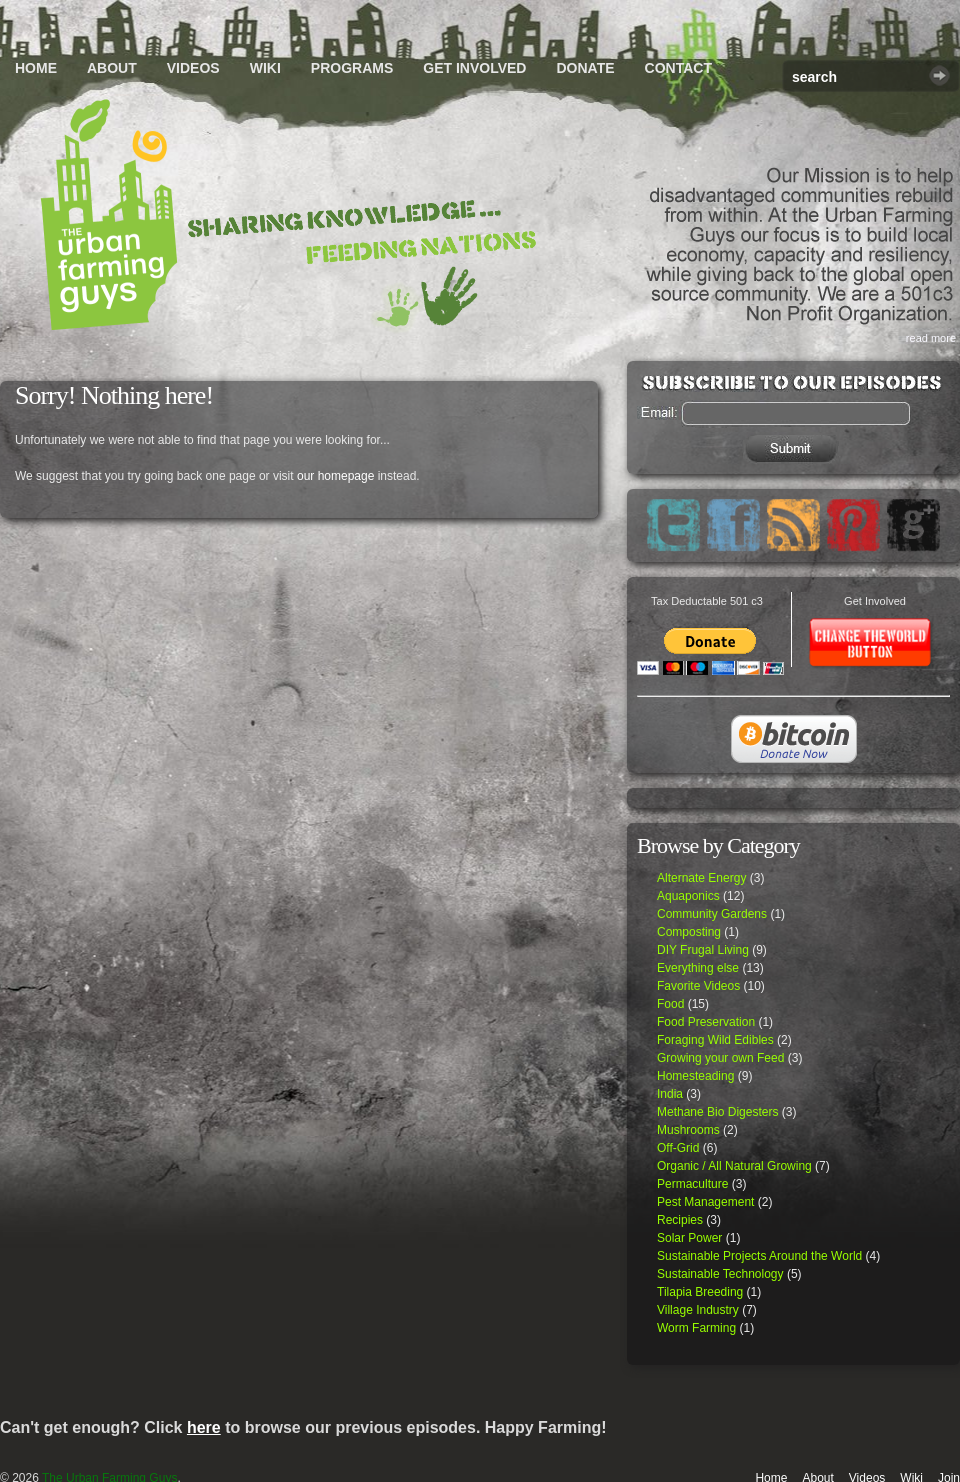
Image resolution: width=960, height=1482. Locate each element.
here (204, 1427)
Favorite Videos (698, 986)
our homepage (335, 476)
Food (670, 1004)
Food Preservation (706, 1022)
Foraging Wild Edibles (715, 1040)
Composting (689, 932)
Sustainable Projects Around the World (759, 1256)
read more (931, 338)
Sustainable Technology (720, 1274)
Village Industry (698, 1310)
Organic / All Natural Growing (734, 1166)
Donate (585, 68)
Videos (193, 68)
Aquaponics (688, 896)
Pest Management (705, 1202)
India (670, 1094)
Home (36, 68)
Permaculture (692, 1184)
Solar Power (689, 1238)
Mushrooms (688, 1130)
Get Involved (474, 68)
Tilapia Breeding (700, 1292)
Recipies (680, 1220)
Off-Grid (678, 1148)
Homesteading (695, 1076)
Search (939, 75)
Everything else (698, 968)
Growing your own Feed (720, 1058)
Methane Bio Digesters (717, 1112)
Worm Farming (696, 1328)
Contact (678, 68)
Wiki (265, 68)
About (112, 68)
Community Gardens (712, 914)
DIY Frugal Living (703, 950)
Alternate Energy (701, 878)
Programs (352, 68)
